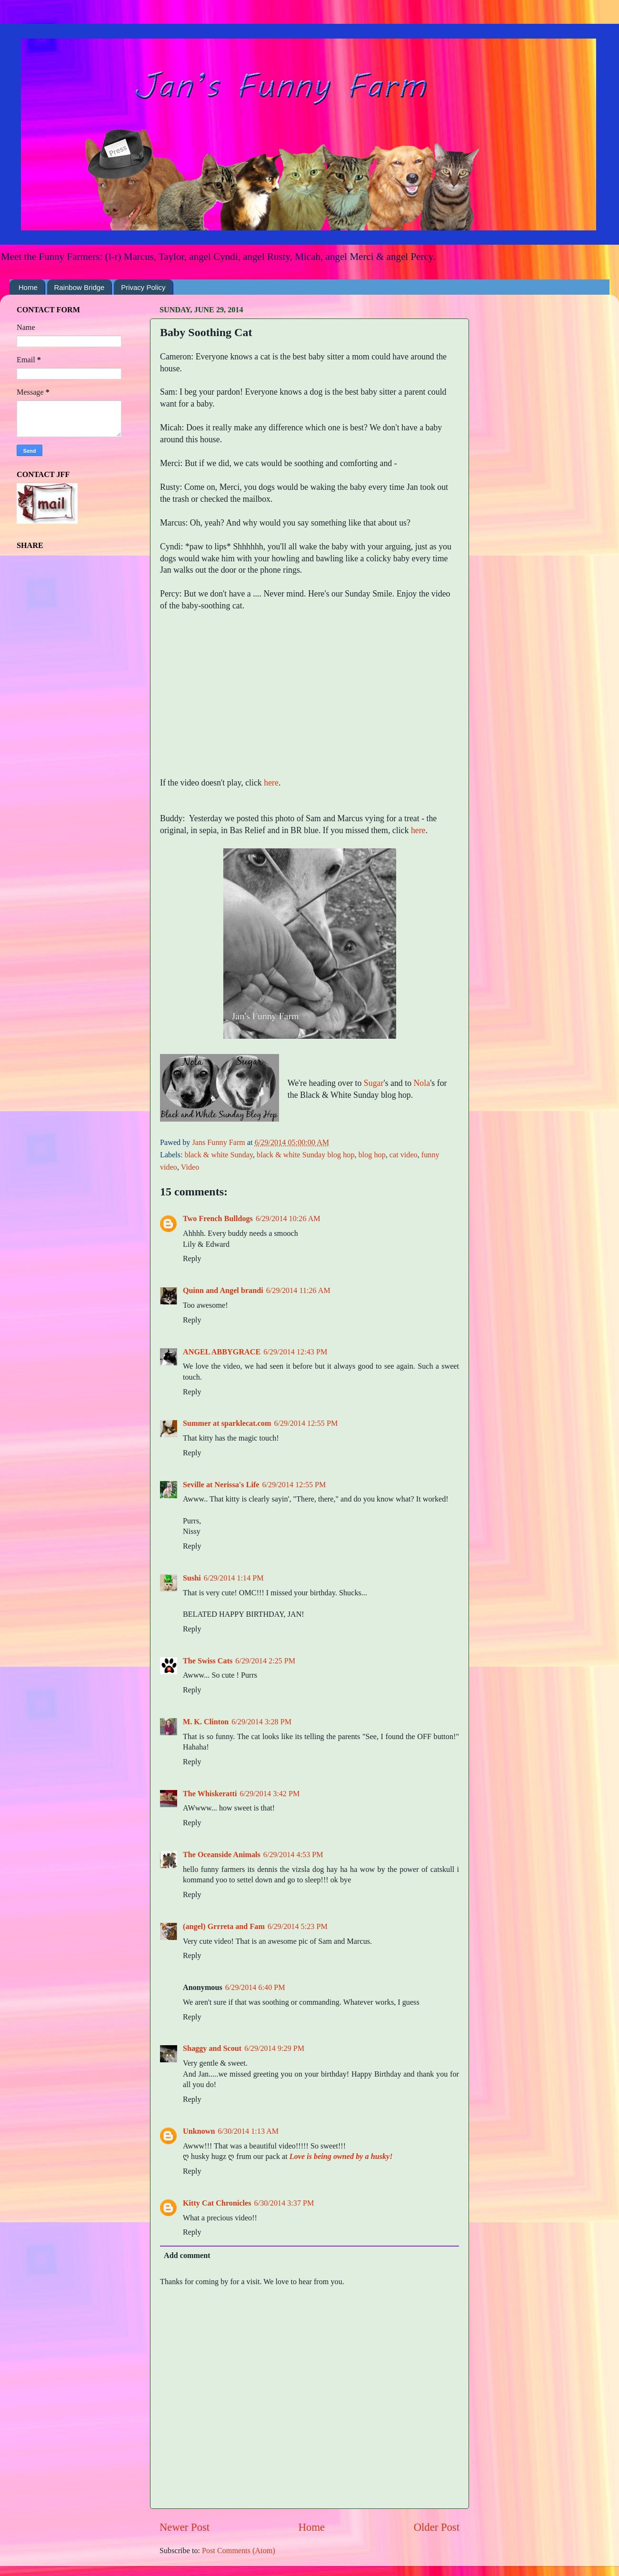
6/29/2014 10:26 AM (288, 1218)
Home (28, 287)
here (271, 782)
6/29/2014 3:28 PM (261, 1722)
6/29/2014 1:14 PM (234, 1578)
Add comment (187, 2255)
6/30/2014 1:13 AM (248, 2131)
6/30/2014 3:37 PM (284, 2203)
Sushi (192, 1578)
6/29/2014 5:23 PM (298, 1926)
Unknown (199, 2131)
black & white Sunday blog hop (305, 1155)
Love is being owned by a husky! (341, 2156)
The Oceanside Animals (221, 1854)
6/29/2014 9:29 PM (274, 2048)
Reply (192, 1258)
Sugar (374, 1083)
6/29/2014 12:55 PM (306, 1423)
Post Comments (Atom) (238, 2550)
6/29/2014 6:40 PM (255, 1987)
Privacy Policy (143, 287)
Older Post (436, 2527)
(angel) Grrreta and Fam (224, 1926)
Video (190, 1167)
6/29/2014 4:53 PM (293, 1854)
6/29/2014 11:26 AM (298, 1290)
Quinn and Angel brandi (223, 1290)
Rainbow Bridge (79, 287)
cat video (403, 1155)
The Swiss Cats (207, 1661)
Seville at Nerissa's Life (221, 1485)
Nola (422, 1083)
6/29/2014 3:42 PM (270, 1794)
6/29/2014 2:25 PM (265, 1661)
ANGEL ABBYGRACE (221, 1352)
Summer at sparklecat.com (227, 1423)
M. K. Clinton (206, 1722)
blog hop (372, 1155)
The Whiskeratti (210, 1794)
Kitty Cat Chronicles (217, 2203)
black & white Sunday (219, 1155)
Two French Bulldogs (218, 1218)
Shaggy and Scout (212, 2048)
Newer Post (185, 2527)
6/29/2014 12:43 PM (295, 1352)
